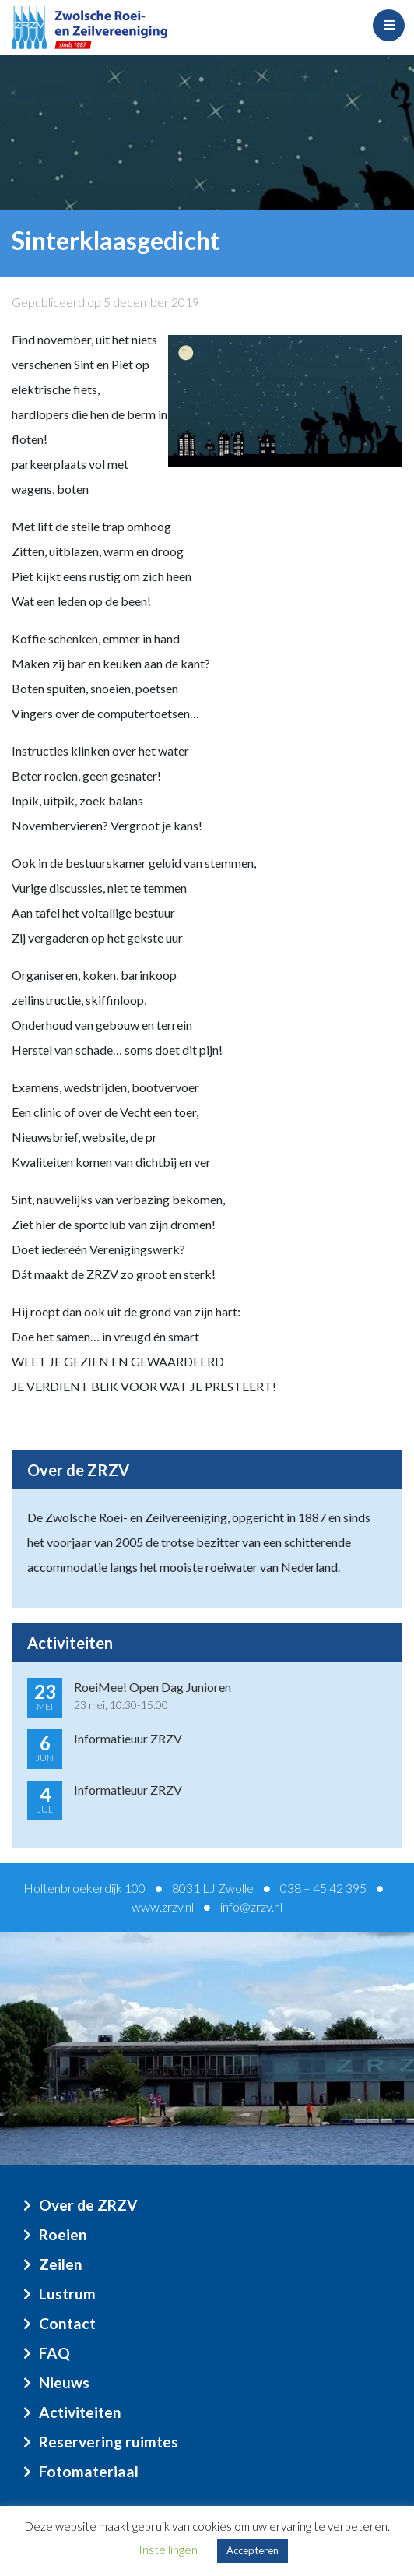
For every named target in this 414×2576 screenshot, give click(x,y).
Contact (67, 2323)
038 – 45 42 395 (323, 1887)
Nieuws (64, 2382)
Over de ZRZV (88, 2205)
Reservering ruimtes (108, 2442)
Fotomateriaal (89, 2471)
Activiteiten (80, 2412)
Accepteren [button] (252, 2550)
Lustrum (67, 2294)
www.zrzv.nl (163, 1906)
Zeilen (60, 2264)
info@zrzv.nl (251, 1906)
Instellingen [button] (168, 2550)
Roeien (63, 2234)
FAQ (54, 2353)
